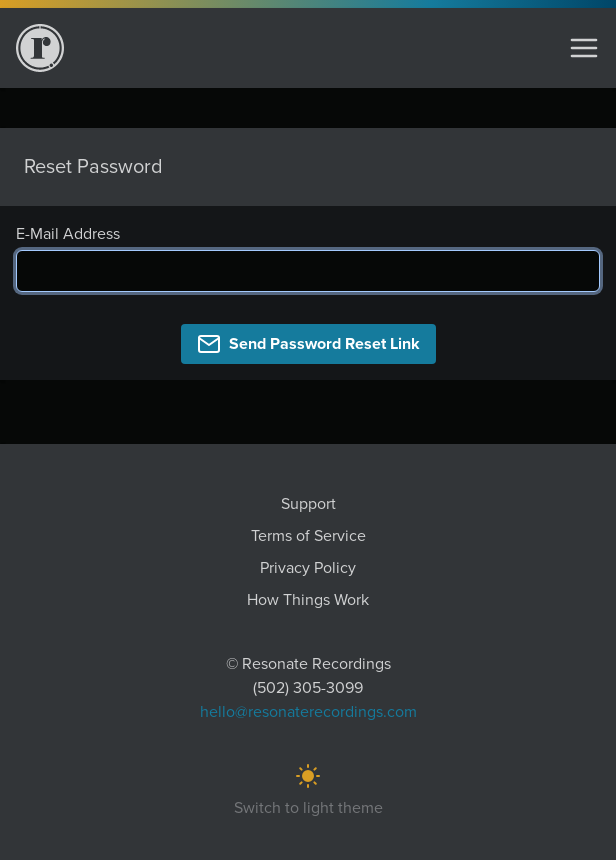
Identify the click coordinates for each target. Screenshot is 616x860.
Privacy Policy (308, 568)
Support (308, 504)
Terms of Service (308, 536)
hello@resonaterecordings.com (308, 712)
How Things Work (308, 600)
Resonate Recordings (316, 664)
